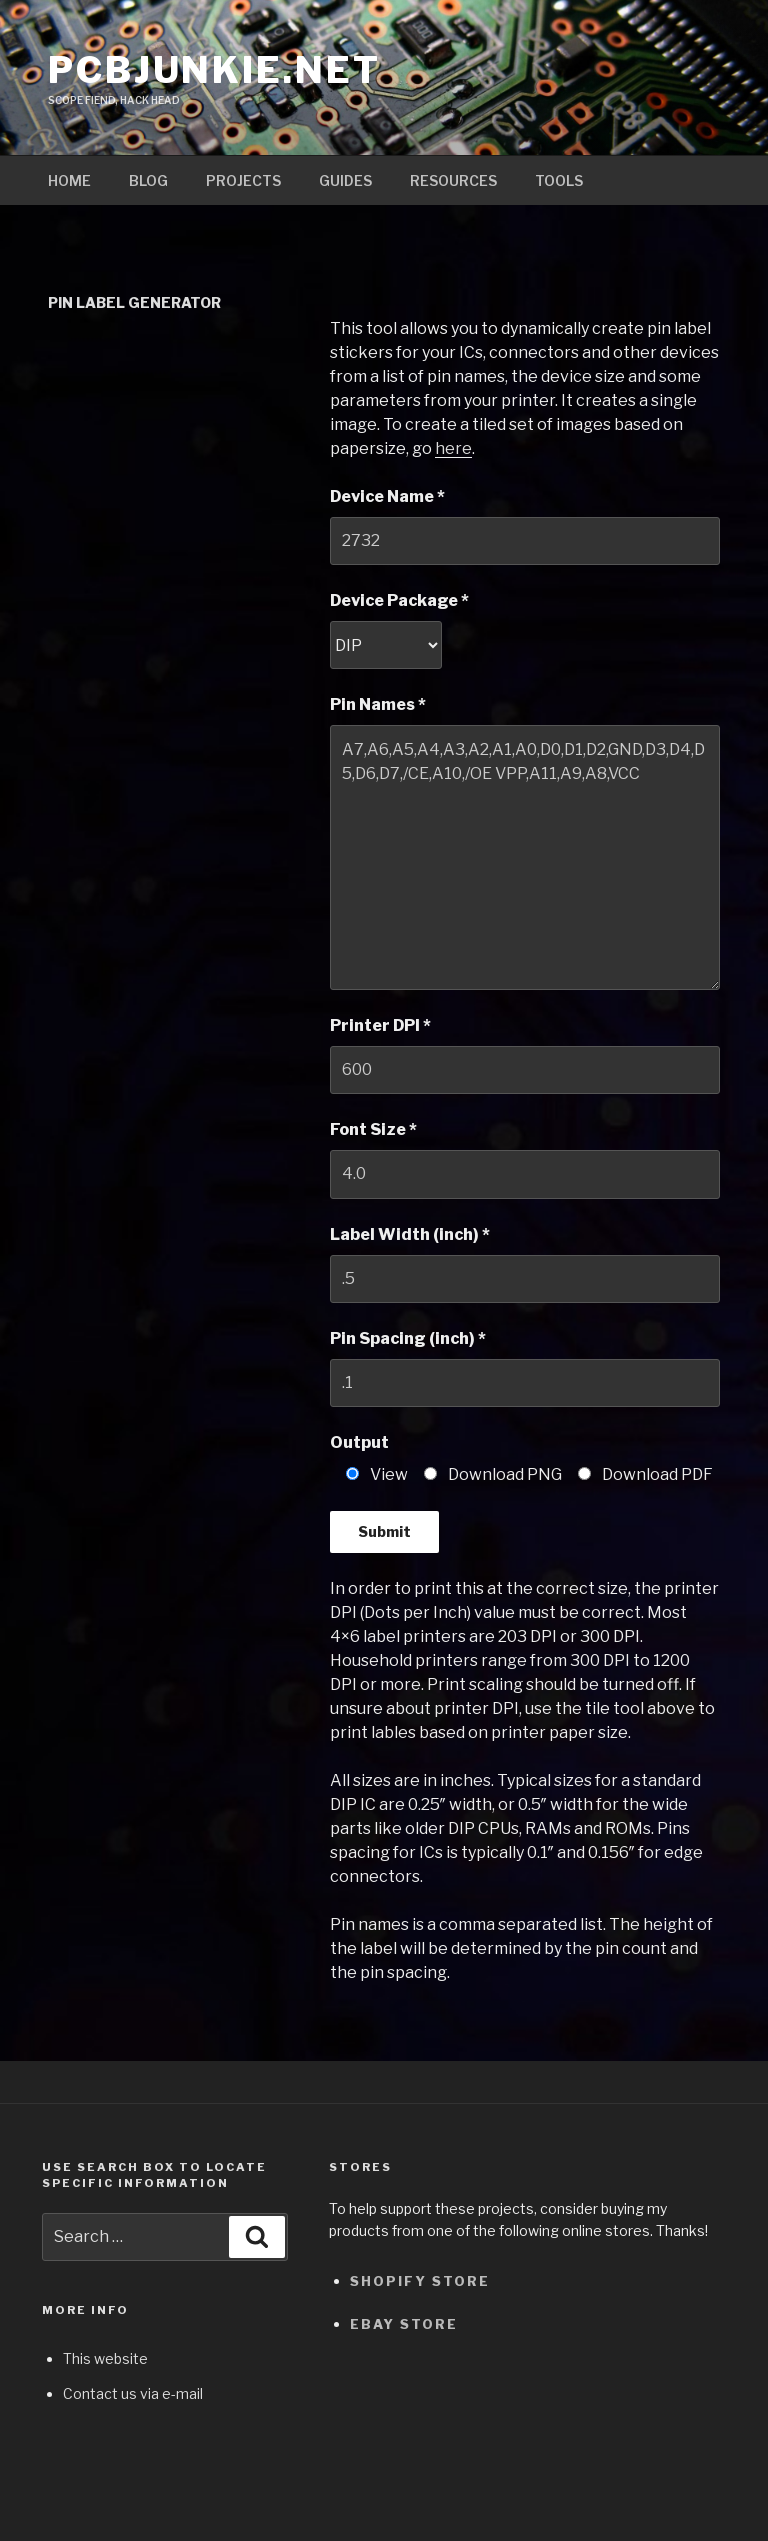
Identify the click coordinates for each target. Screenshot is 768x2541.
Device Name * (387, 496)
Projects (243, 180)
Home (69, 180)
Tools (559, 180)
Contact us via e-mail (133, 2393)
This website (105, 2358)
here (453, 448)
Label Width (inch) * (410, 1234)
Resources (453, 180)
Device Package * (399, 600)
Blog (148, 180)
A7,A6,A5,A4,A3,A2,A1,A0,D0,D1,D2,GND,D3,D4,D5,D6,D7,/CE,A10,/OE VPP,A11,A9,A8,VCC (525, 857)
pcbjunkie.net (214, 70)
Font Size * (373, 1129)
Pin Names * (378, 704)
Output (359, 1442)
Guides (345, 180)
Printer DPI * (380, 1025)
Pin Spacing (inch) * (408, 1338)
